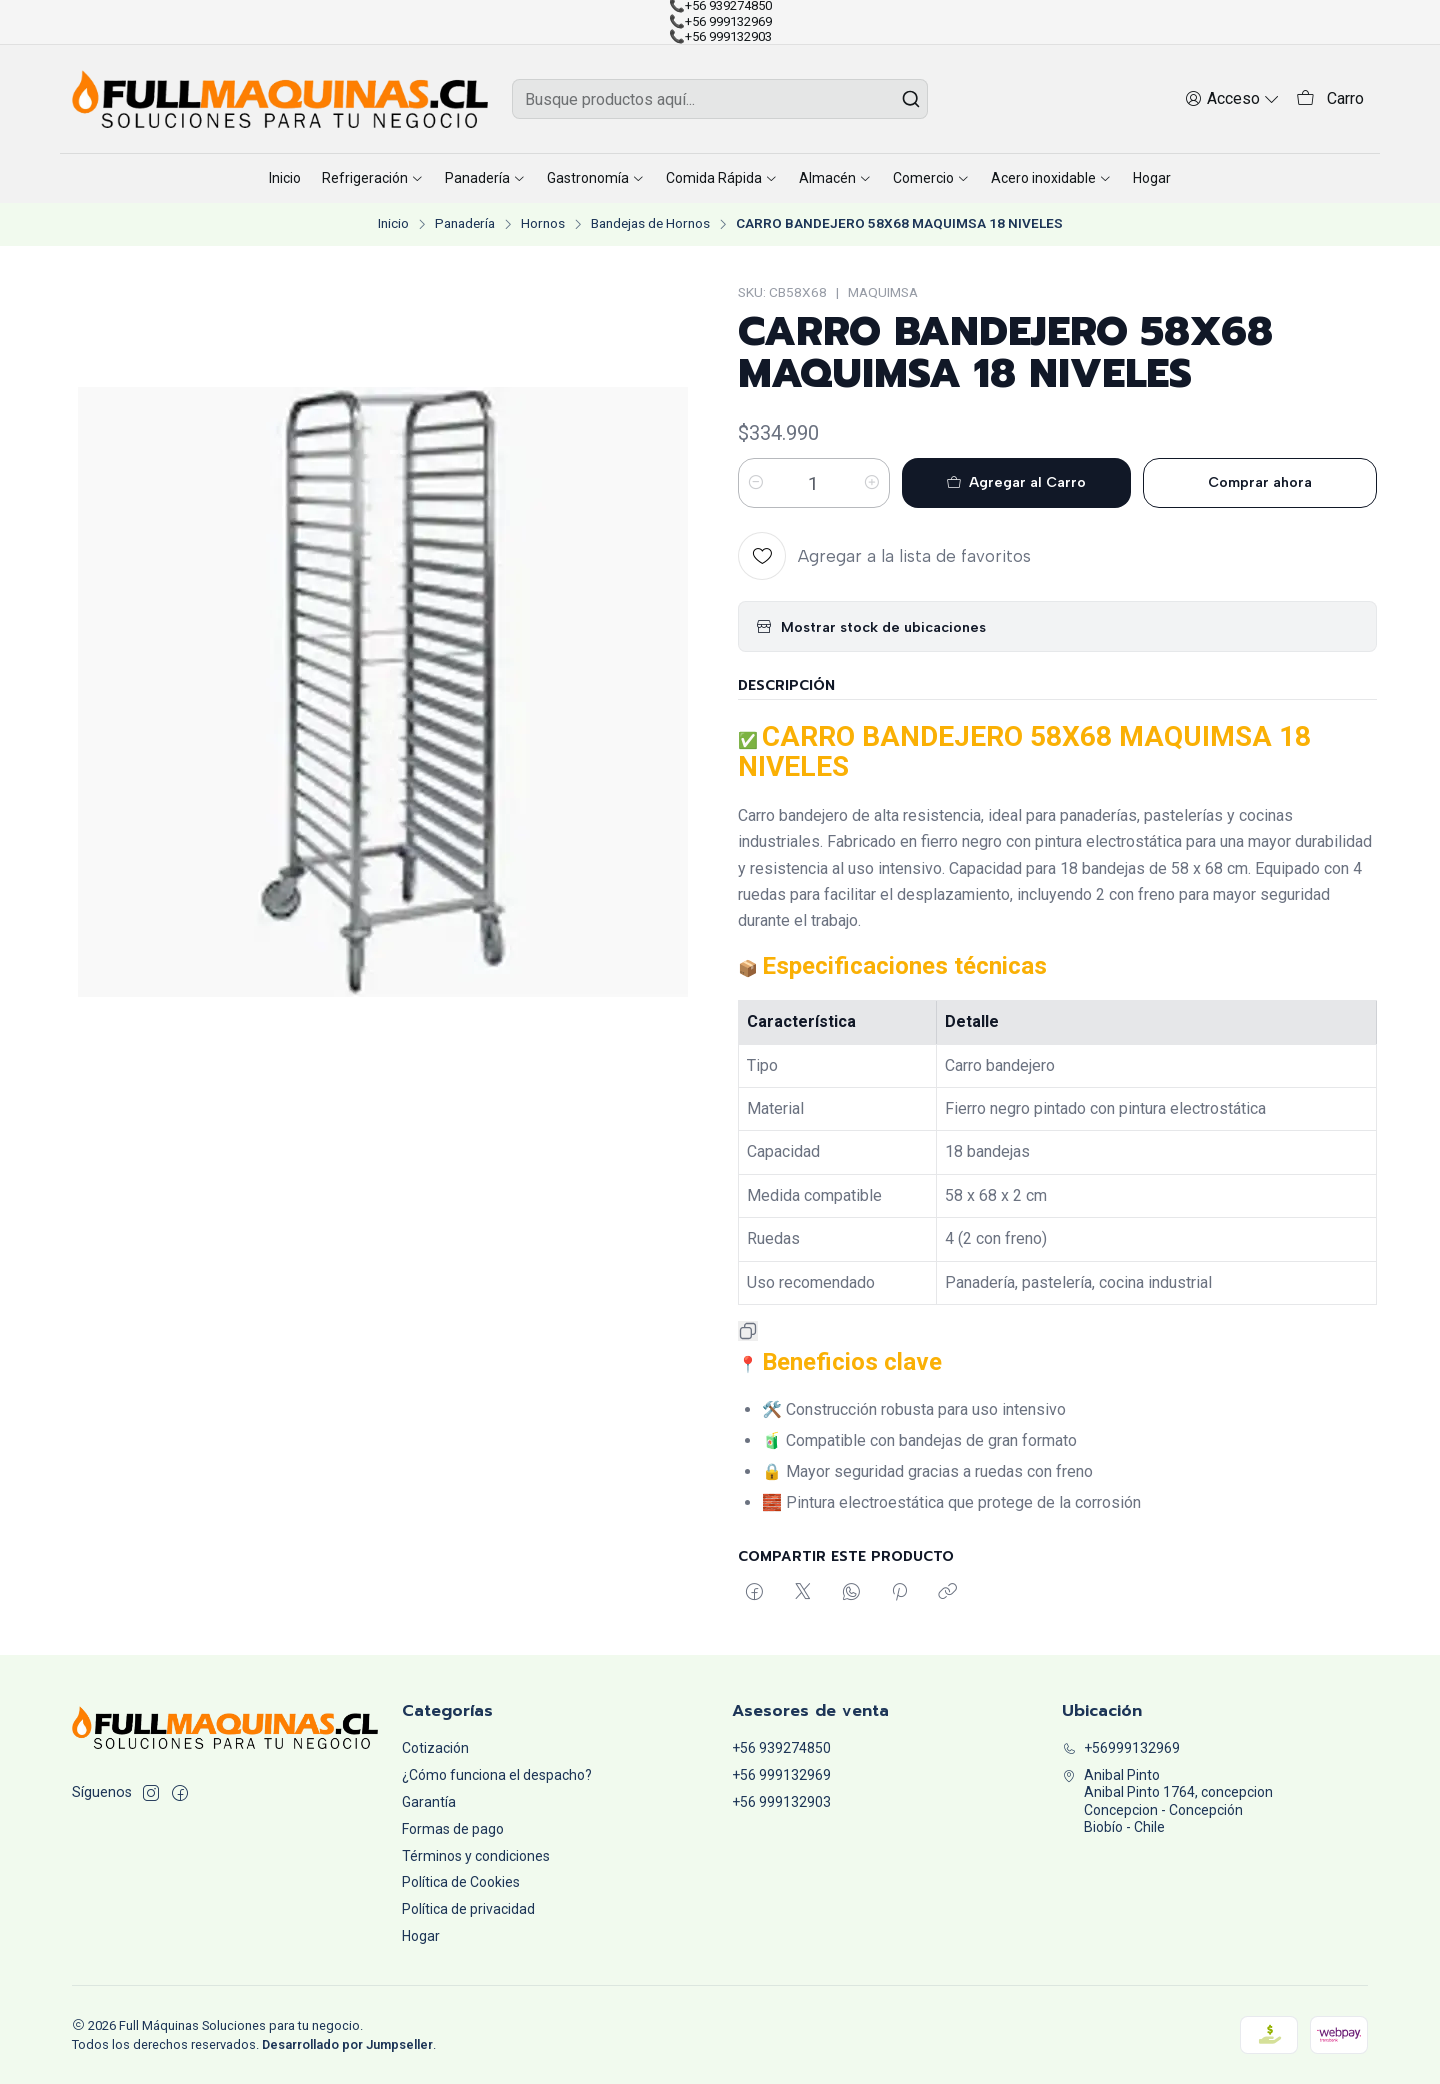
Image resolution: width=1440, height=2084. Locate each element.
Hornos (543, 224)
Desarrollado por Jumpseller (347, 2044)
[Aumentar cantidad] (872, 483)
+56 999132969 (781, 1775)
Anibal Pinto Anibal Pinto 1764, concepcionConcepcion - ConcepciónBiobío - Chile (1167, 1801)
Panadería (465, 224)
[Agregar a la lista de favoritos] (884, 556)
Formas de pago (453, 1829)
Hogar (421, 1936)
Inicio (393, 224)
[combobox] (720, 99)
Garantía (429, 1802)
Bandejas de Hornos (650, 224)
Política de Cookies (461, 1882)
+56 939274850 (781, 1748)
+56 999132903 (781, 1802)
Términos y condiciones (476, 1856)
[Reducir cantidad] (756, 483)
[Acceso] (1232, 98)
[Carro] (1330, 99)
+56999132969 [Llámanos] (1121, 1748)
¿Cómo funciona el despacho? (497, 1775)
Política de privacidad (468, 1909)
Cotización (435, 1748)
